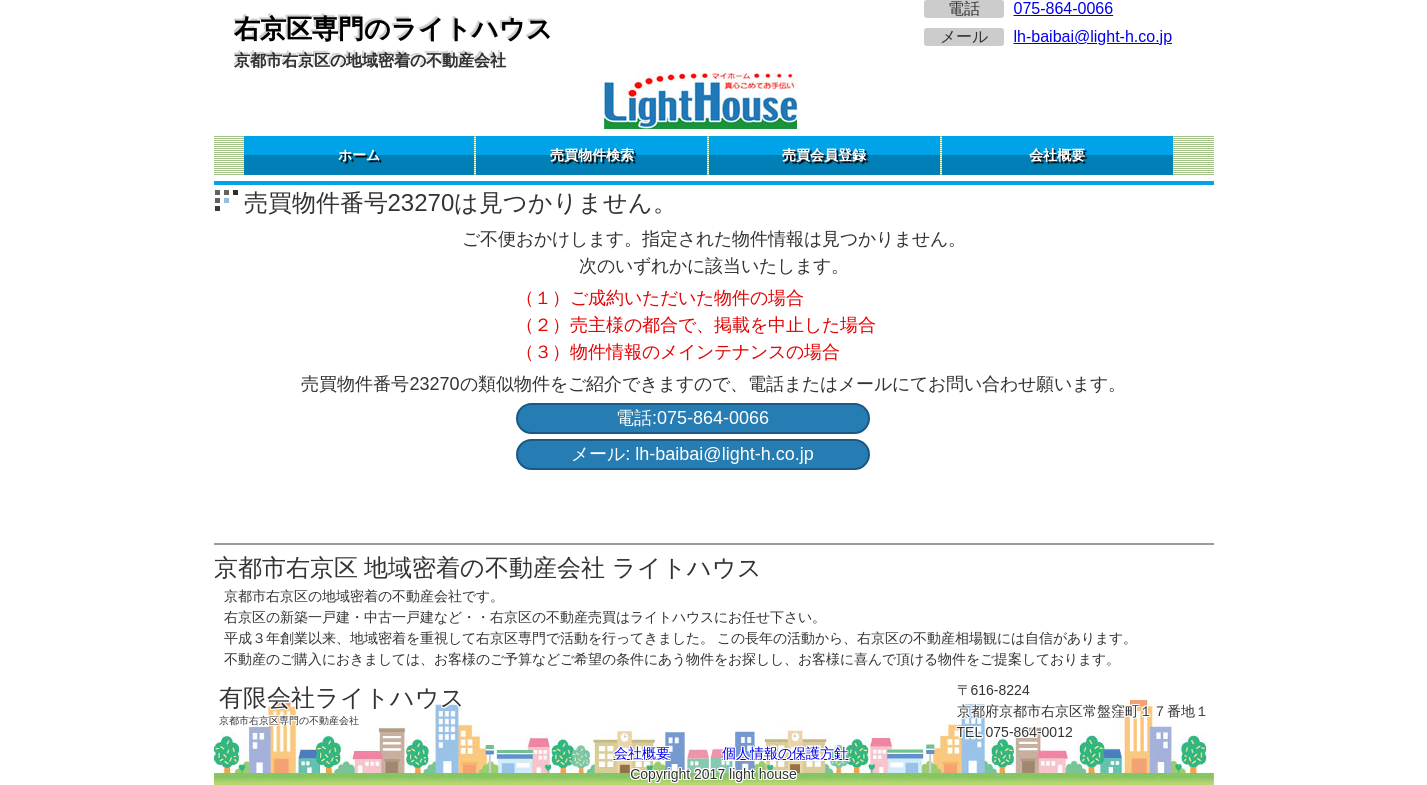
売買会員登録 (824, 155)
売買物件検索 (592, 155)
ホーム (359, 155)
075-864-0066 (1064, 8)
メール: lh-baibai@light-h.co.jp (692, 454)
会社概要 (1057, 155)
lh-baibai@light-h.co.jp (1093, 36)
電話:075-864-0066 (692, 418)
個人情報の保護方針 (785, 753)
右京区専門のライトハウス (393, 29)
